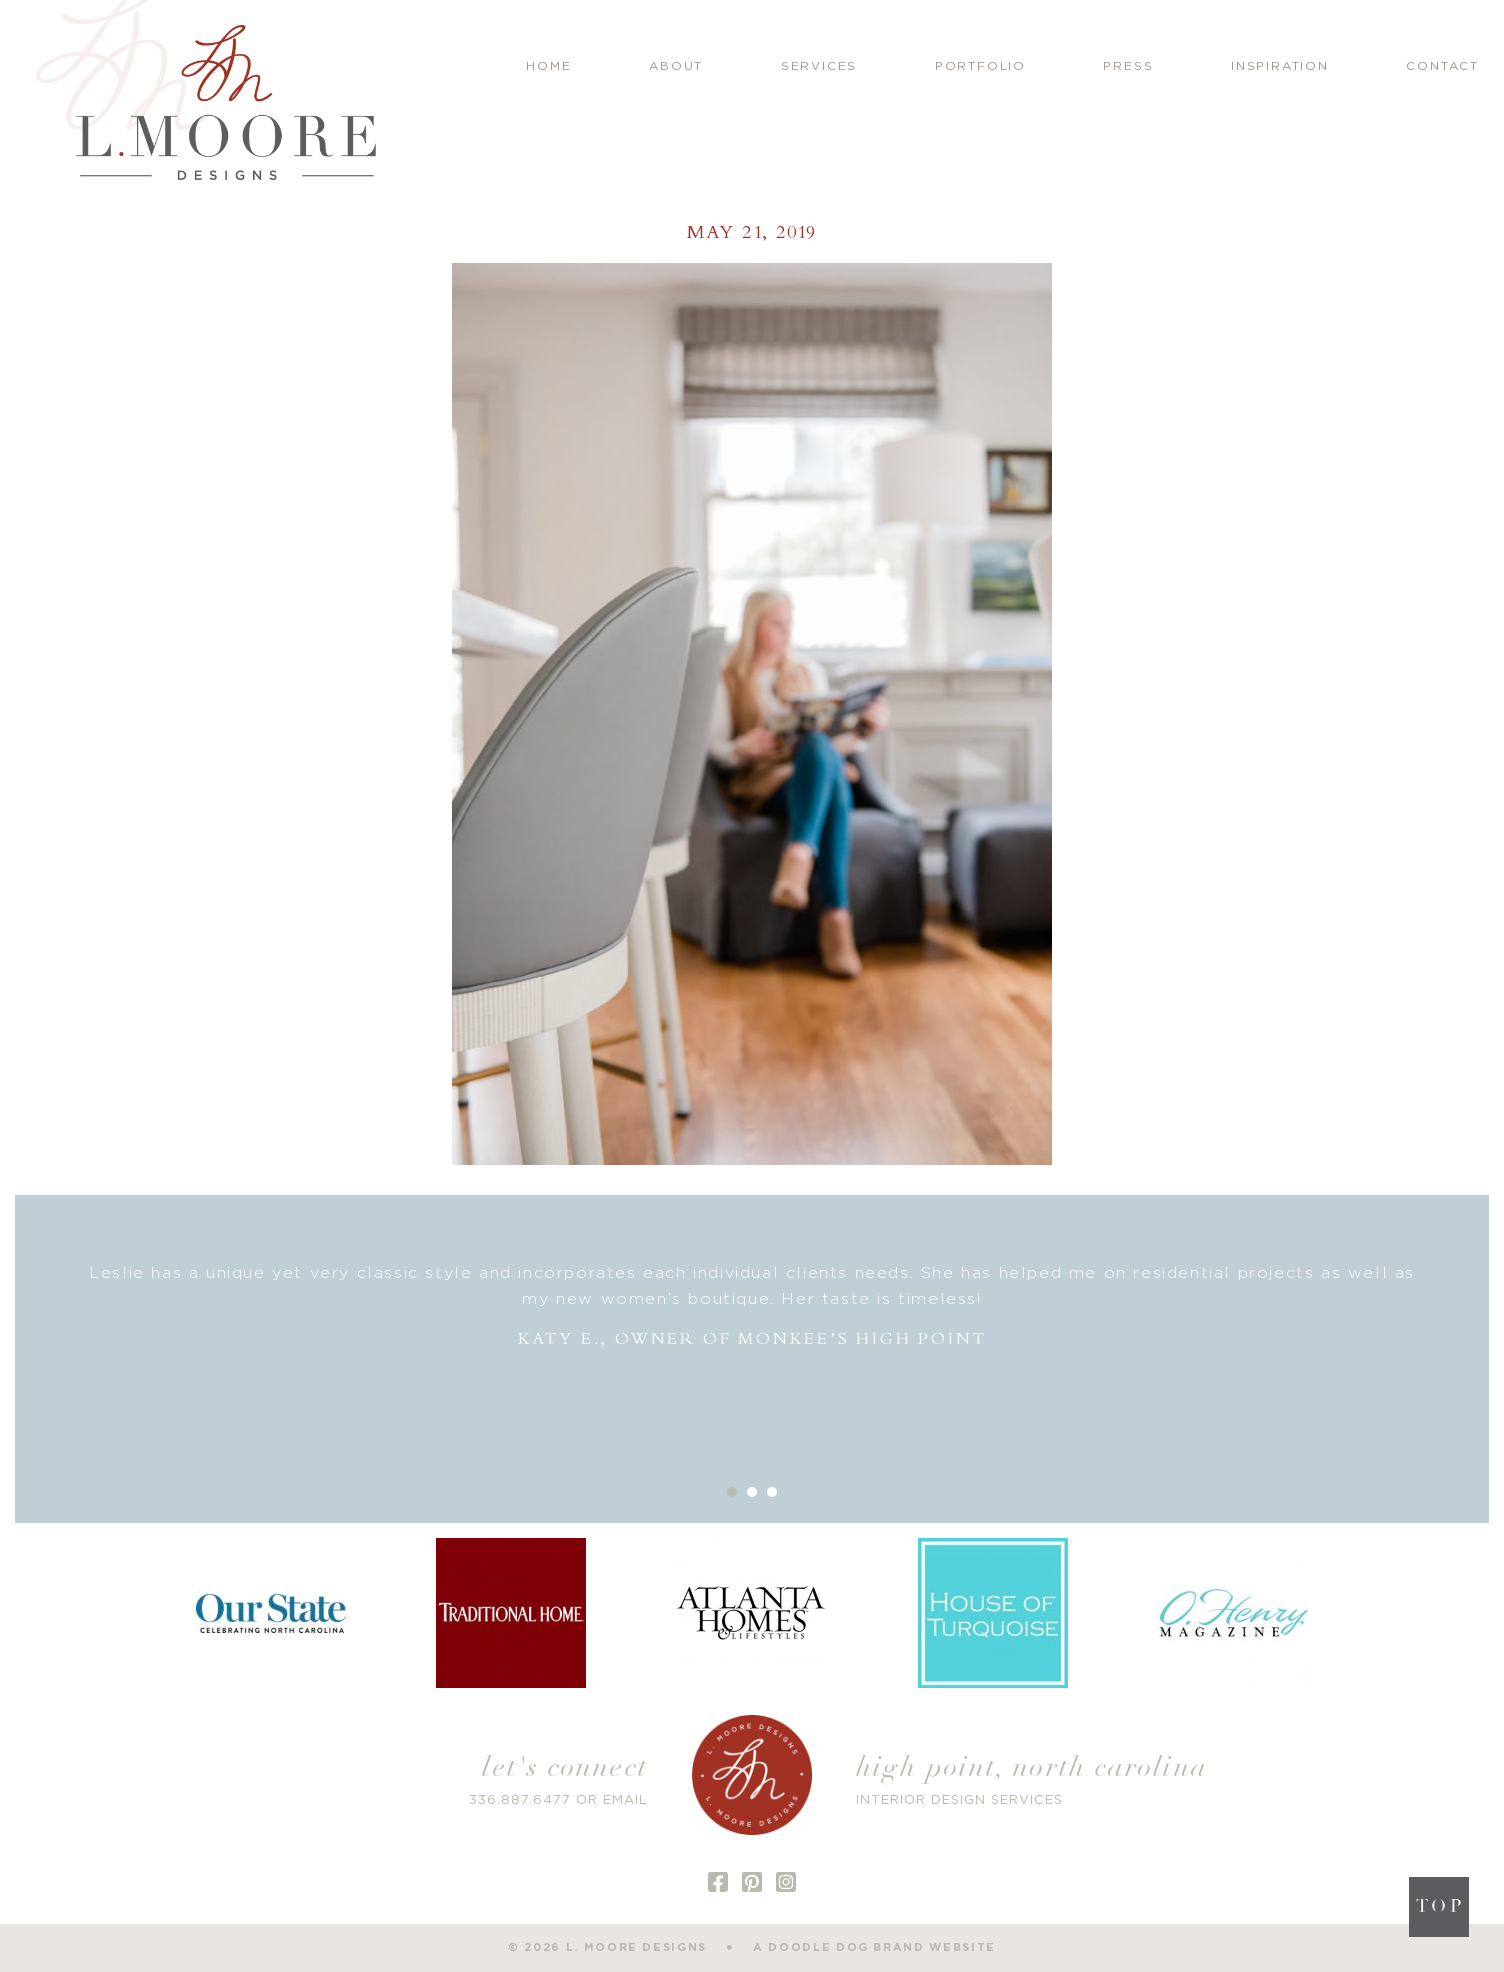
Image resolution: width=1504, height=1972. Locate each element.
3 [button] (772, 1492)
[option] (752, 1306)
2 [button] (752, 1492)
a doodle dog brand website (874, 1947)
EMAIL (625, 1800)
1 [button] (732, 1492)
